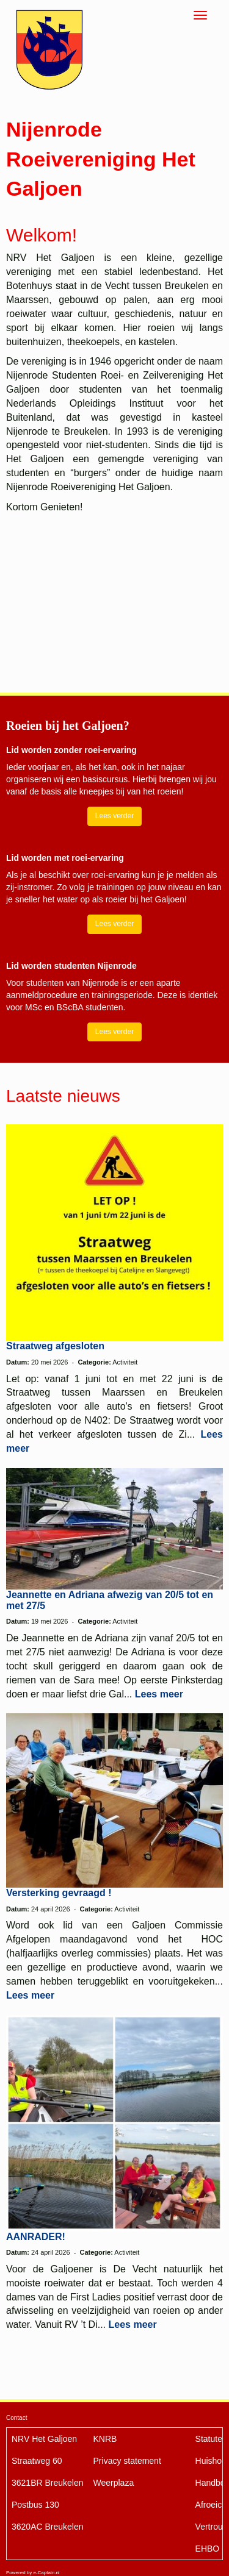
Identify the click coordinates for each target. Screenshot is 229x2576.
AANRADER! (35, 2237)
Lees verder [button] (114, 816)
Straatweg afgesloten (55, 1346)
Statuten (211, 2439)
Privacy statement (127, 2461)
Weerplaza (113, 2483)
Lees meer (159, 1694)
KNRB (105, 2439)
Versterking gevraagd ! (59, 1893)
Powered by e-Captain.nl (33, 2572)
